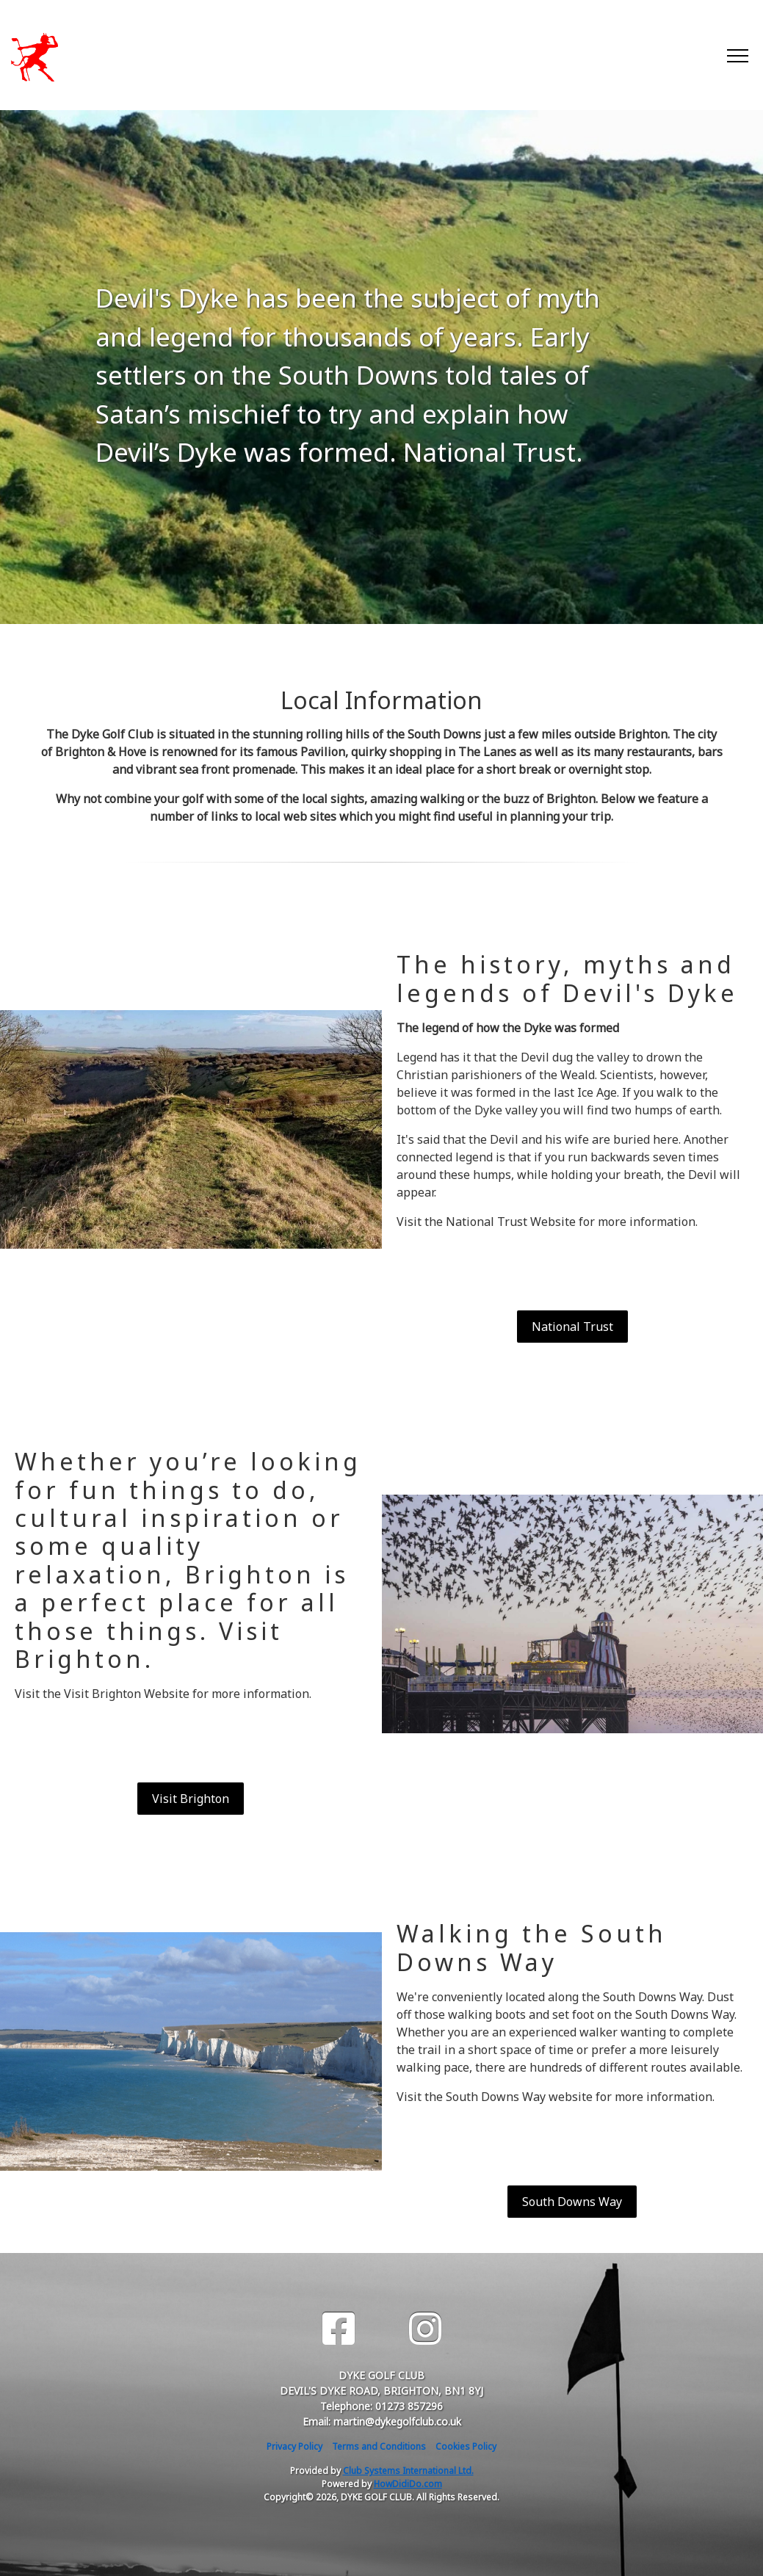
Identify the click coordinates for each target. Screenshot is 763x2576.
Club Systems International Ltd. (408, 2470)
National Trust (572, 1326)
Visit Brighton (190, 1798)
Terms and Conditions (379, 2446)
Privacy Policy (294, 2446)
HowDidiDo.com (408, 2484)
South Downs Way (572, 2202)
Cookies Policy (465, 2446)
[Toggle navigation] (737, 55)
